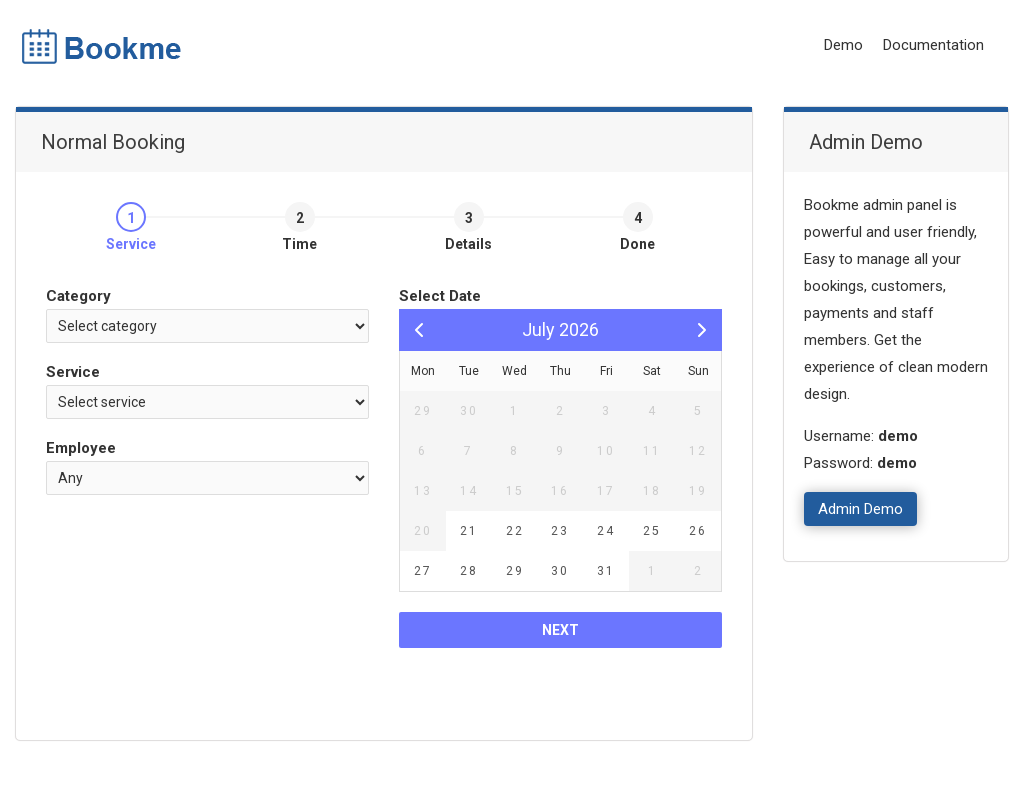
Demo (843, 45)
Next (560, 630)
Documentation (933, 45)
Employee (81, 448)
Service (73, 372)
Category (78, 296)
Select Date (440, 296)
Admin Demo (860, 509)
